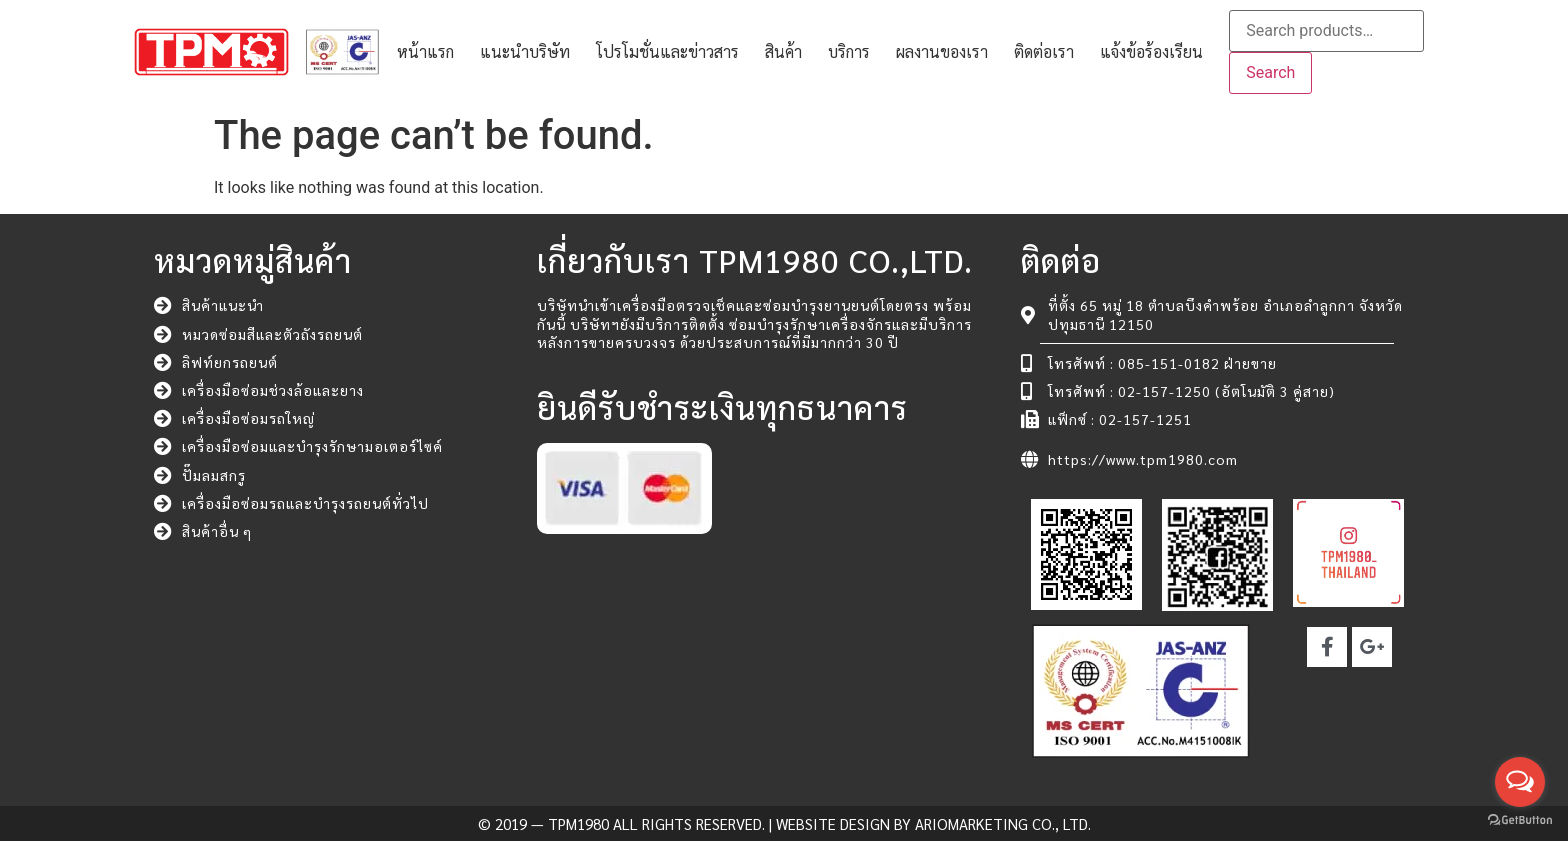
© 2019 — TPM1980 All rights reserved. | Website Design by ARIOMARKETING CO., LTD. (784, 823)
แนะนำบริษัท (525, 51)
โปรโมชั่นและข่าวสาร (667, 51)
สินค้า (783, 51)
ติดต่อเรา (1044, 51)
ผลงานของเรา (942, 51)
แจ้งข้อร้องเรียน (1151, 51)
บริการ (849, 51)
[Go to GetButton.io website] (1520, 820)
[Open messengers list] (1520, 782)
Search (1270, 72)
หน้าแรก (425, 51)
